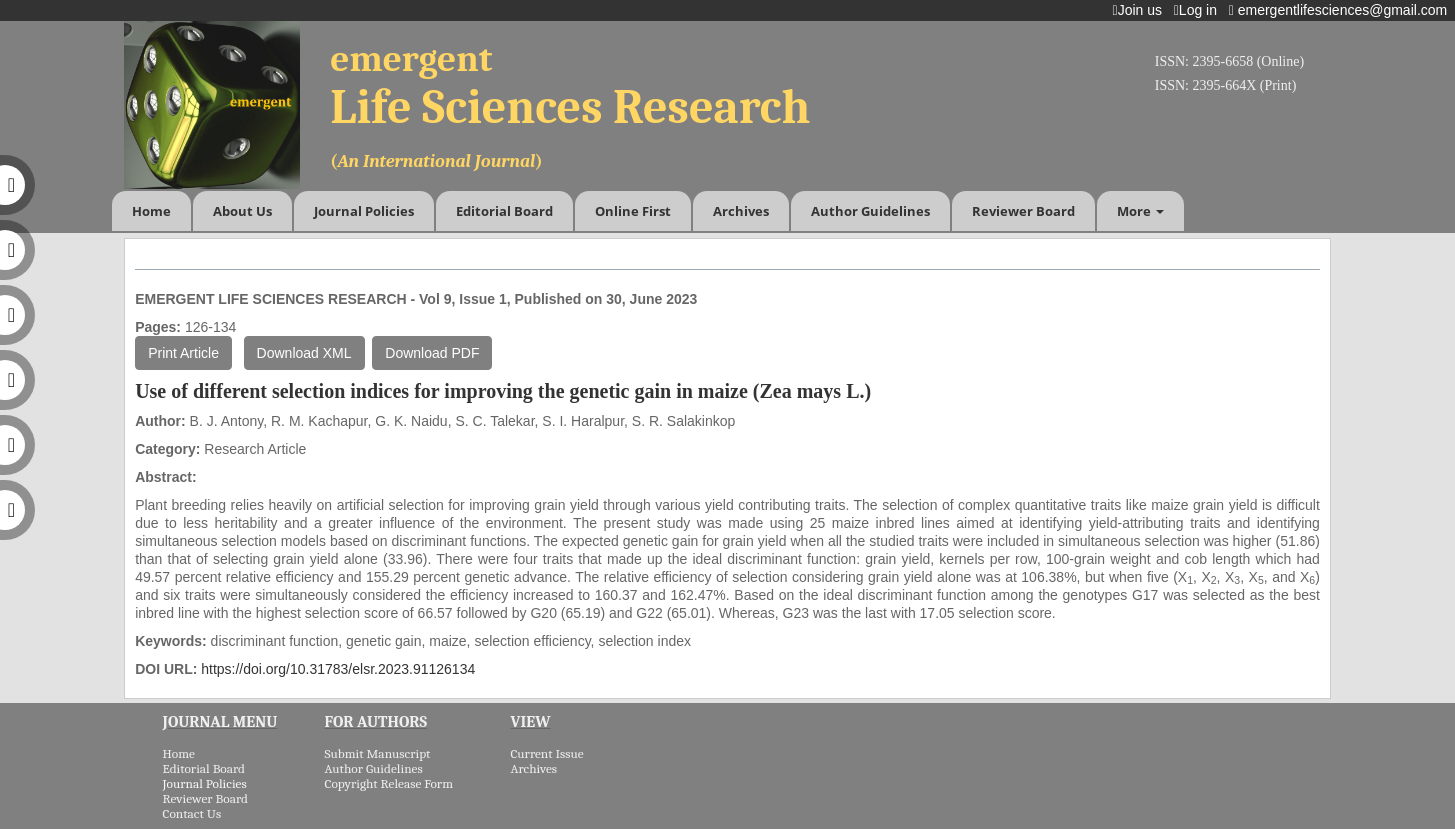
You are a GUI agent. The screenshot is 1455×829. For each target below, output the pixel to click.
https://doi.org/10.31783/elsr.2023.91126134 (338, 669)
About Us (242, 211)
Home (151, 211)
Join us (1141, 10)
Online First (633, 211)
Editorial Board (504, 211)
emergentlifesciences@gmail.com (1342, 10)
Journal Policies (364, 211)
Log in (1199, 10)
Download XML (304, 353)
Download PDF (432, 353)
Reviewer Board (1023, 211)
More (1140, 211)
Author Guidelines (870, 211)
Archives (741, 211)
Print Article (183, 353)
